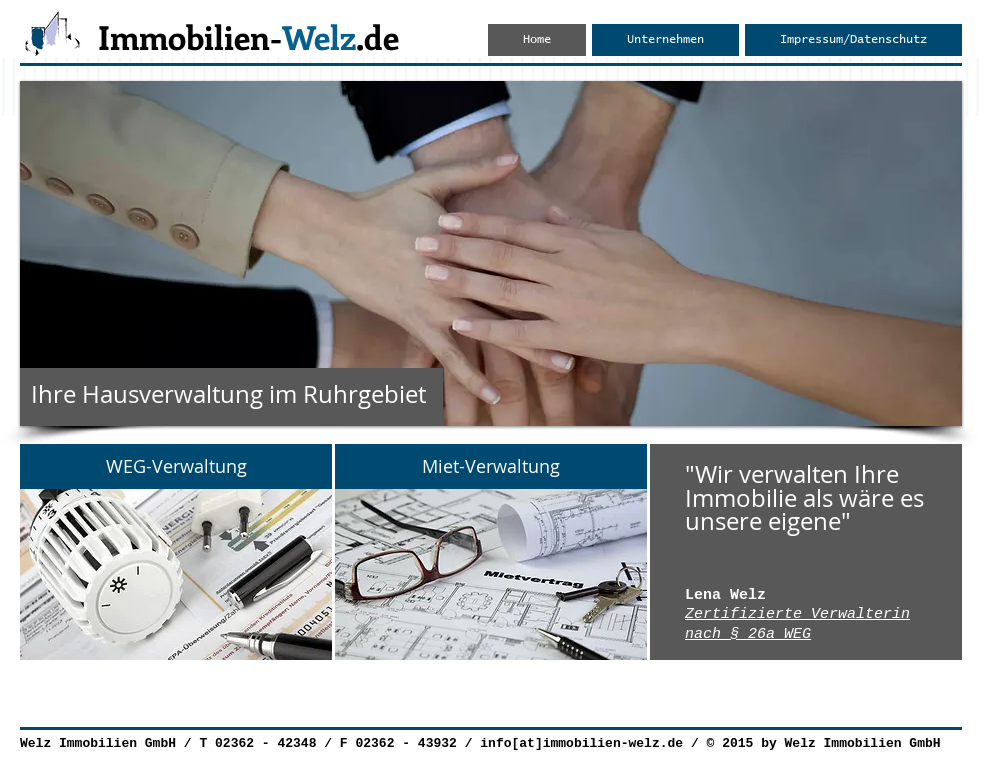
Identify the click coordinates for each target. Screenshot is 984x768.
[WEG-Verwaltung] (176, 466)
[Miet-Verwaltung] (491, 466)
